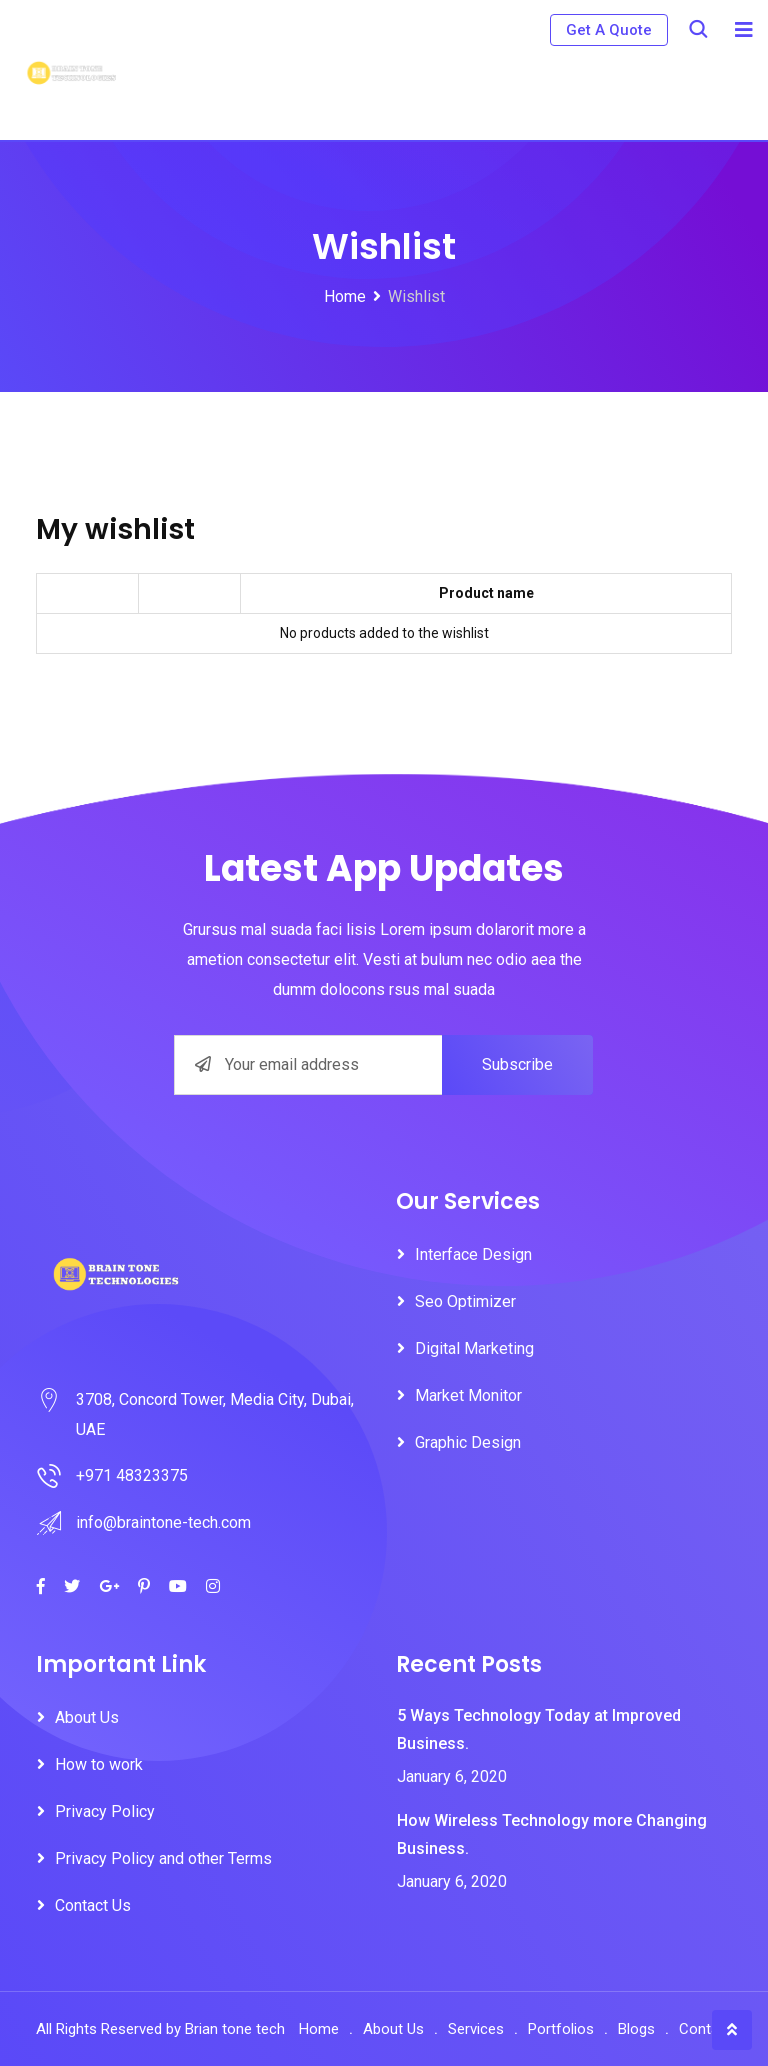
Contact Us (93, 1905)
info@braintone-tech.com (163, 1522)
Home (319, 2029)
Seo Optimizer (465, 1301)
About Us (87, 1717)
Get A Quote (609, 30)
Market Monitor (468, 1395)
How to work (99, 1764)
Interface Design (473, 1254)
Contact (705, 2029)
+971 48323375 (132, 1475)
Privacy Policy (105, 1811)
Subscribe (517, 1064)
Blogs (636, 2029)
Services (476, 2029)
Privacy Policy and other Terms (163, 1858)
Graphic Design (468, 1442)
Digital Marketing (474, 1348)
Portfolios (561, 2029)
